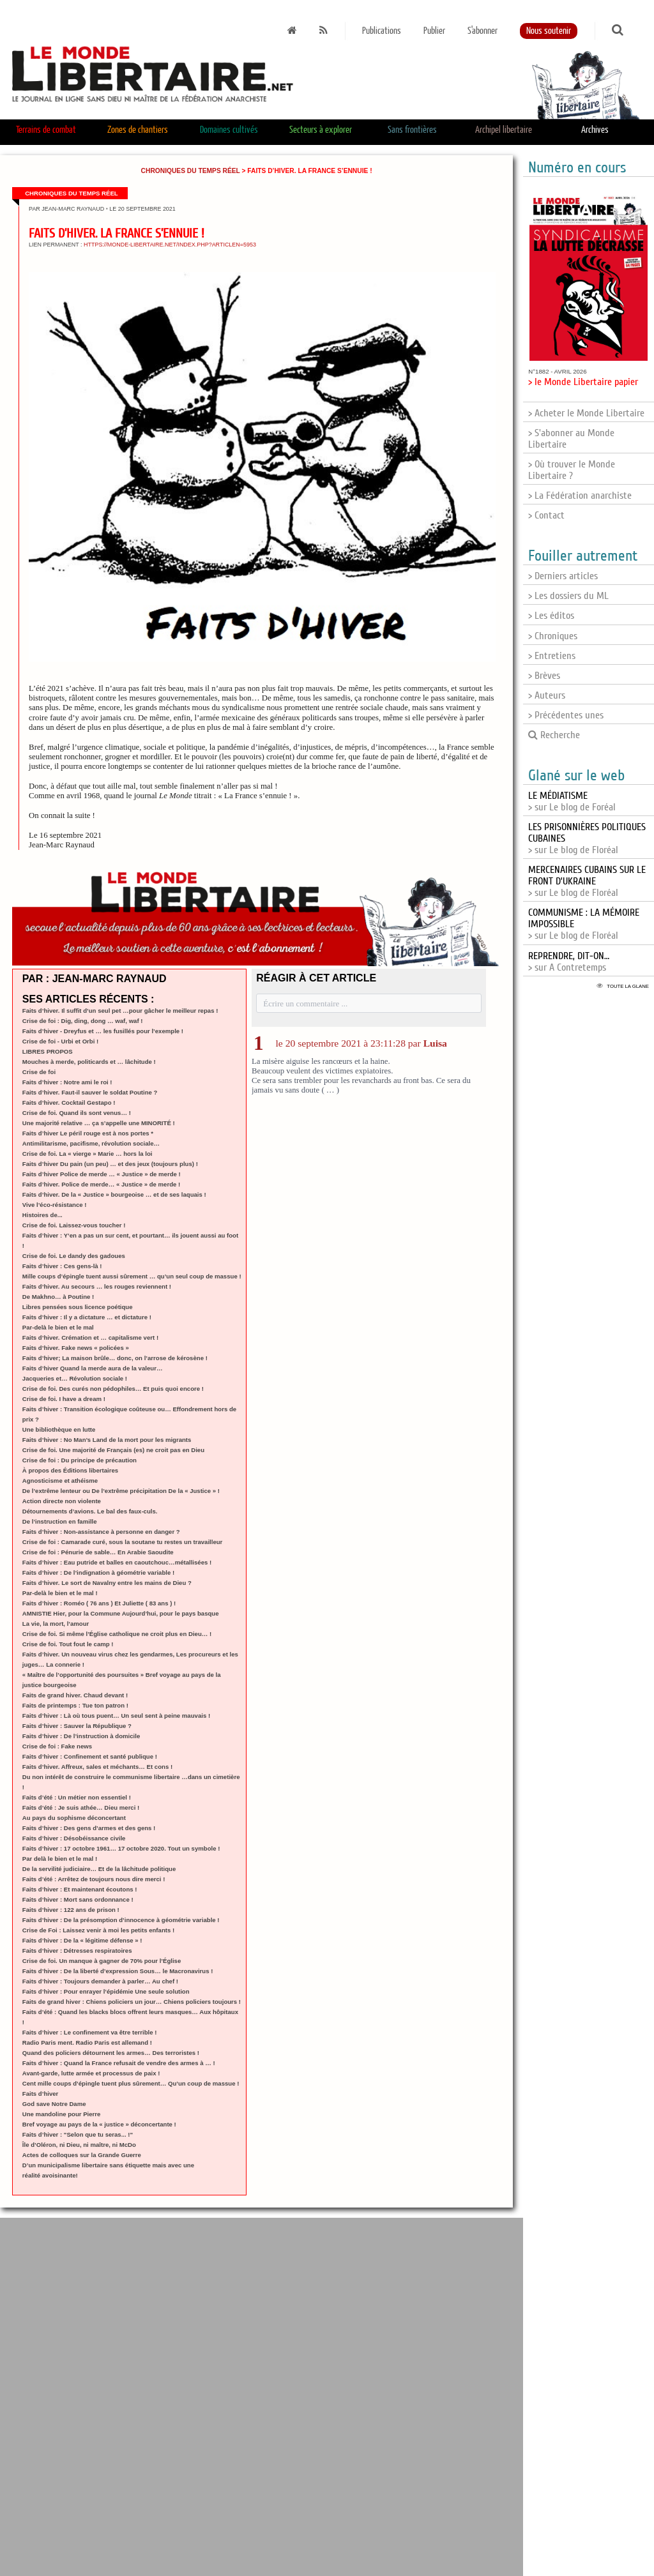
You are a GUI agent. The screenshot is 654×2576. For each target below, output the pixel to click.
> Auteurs (546, 695)
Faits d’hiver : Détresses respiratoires (77, 1950)
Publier (434, 31)
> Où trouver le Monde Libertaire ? (571, 469)
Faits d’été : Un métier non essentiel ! (76, 1797)
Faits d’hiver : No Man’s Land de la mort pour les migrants (107, 1439)
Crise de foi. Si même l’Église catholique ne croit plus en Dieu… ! (116, 1633)
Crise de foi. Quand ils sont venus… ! (76, 1112)
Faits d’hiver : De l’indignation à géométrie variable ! (98, 1572)
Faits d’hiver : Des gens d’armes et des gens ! (88, 1827)
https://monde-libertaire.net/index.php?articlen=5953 (170, 244)
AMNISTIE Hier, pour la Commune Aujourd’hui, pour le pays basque (120, 1613)
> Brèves (544, 675)
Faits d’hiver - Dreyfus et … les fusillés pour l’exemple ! (102, 1030)
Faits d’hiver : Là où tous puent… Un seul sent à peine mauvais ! (116, 1715)
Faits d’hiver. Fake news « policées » (75, 1347)
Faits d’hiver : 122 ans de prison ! (70, 1909)
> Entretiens (551, 656)
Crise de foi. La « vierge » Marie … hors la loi (87, 1153)
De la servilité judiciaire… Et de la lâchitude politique (99, 1868)
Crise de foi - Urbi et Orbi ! (60, 1041)
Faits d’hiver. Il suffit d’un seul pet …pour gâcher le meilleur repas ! (120, 1010)
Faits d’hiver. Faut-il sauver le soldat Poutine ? (90, 1092)
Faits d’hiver (40, 2093)
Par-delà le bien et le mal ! (60, 1592)
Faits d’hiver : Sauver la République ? (77, 1725)
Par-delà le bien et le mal (58, 1327)
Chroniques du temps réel (190, 170)
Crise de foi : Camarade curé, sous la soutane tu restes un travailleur (122, 1541)
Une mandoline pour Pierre (61, 2114)
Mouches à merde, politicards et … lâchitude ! (89, 1061)
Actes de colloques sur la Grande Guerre (81, 2154)
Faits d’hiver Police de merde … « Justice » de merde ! (101, 1174)
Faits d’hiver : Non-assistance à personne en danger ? (101, 1531)
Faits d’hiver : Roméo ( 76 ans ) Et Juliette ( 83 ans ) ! (99, 1603)
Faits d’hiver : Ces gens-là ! (62, 1265)
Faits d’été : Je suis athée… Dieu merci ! (80, 1807)
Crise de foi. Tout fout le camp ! (68, 1644)
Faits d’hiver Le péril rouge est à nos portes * (87, 1133)
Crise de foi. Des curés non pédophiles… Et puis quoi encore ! (113, 1388)
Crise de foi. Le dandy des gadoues (73, 1255)
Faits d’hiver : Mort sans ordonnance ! (77, 1899)
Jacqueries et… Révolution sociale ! (74, 1378)
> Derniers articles (563, 576)
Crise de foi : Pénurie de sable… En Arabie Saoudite (98, 1552)
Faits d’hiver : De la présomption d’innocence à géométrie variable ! (121, 1919)
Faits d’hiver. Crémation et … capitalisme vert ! (90, 1337)
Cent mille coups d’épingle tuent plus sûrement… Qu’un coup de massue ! (131, 2083)
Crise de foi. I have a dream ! (63, 1398)
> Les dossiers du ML (568, 596)
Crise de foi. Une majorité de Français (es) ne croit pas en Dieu (113, 1449)
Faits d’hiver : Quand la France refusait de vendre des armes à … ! (118, 2062)
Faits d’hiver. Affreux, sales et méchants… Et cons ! (97, 1766)
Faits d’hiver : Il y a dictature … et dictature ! (86, 1317)
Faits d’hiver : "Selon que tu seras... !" (77, 2134)
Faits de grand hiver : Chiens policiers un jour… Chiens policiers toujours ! (131, 2001)
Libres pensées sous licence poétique (77, 1306)
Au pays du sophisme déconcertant (74, 1817)
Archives (595, 130)
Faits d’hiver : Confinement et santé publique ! (89, 1756)
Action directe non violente (61, 1500)
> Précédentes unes (566, 715)
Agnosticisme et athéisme (60, 1480)
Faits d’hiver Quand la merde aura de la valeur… (92, 1368)
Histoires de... (42, 1214)
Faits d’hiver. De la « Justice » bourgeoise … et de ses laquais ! (114, 1194)
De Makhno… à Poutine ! (58, 1296)
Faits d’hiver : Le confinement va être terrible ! (89, 2032)
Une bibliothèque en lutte (59, 1429)
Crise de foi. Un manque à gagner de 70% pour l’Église (101, 1960)
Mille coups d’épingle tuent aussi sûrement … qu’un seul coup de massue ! (131, 1276)
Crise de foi (39, 1071)
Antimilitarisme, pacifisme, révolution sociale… (91, 1143)
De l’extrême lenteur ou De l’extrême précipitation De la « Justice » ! (121, 1490)
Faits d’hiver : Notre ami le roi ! (67, 1082)
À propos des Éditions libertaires (70, 1470)
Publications (381, 31)
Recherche (554, 735)
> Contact (546, 515)
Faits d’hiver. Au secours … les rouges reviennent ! (96, 1286)
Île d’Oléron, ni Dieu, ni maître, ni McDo (79, 2144)
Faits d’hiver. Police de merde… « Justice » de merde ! (101, 1184)
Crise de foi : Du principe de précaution (79, 1460)
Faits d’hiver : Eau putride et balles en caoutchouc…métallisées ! (116, 1562)
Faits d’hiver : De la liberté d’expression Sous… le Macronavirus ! (117, 1970)
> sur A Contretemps (568, 961)
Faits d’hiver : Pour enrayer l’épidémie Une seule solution (106, 1991)
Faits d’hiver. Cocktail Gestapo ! (69, 1102)
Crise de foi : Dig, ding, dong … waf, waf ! (82, 1020)
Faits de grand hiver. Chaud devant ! (75, 1695)
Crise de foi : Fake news (57, 1746)
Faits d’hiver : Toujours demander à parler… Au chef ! (100, 1981)
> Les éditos (551, 615)
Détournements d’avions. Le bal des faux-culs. (90, 1511)
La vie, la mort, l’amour (55, 1623)
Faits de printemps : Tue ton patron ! (75, 1705)
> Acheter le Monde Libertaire (586, 413)
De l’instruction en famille (59, 1521)
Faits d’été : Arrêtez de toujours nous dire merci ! (93, 1879)
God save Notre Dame (54, 2103)
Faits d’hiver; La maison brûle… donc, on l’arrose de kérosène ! (115, 1357)
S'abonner (483, 31)
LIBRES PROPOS (47, 1051)
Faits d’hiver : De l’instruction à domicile (81, 1735)
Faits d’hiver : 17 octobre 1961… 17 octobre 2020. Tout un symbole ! (121, 1848)
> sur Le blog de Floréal (587, 881)
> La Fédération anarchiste (580, 495)
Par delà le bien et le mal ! (59, 1858)
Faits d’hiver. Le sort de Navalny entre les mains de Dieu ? (107, 1582)
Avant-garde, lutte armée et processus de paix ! (91, 2073)
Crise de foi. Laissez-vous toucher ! (74, 1225)
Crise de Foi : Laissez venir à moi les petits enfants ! (98, 1930)
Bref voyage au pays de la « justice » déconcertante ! (99, 2124)
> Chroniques (552, 636)
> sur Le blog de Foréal (572, 801)
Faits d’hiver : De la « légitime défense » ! (82, 1940)
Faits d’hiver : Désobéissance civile (74, 1838)
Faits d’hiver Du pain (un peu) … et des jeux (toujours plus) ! (110, 1163)
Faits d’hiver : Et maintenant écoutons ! (79, 1889)
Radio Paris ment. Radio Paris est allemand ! (87, 2042)
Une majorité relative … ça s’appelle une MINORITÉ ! (98, 1122)
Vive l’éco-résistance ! (54, 1204)
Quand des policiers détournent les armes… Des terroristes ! (110, 2052)
